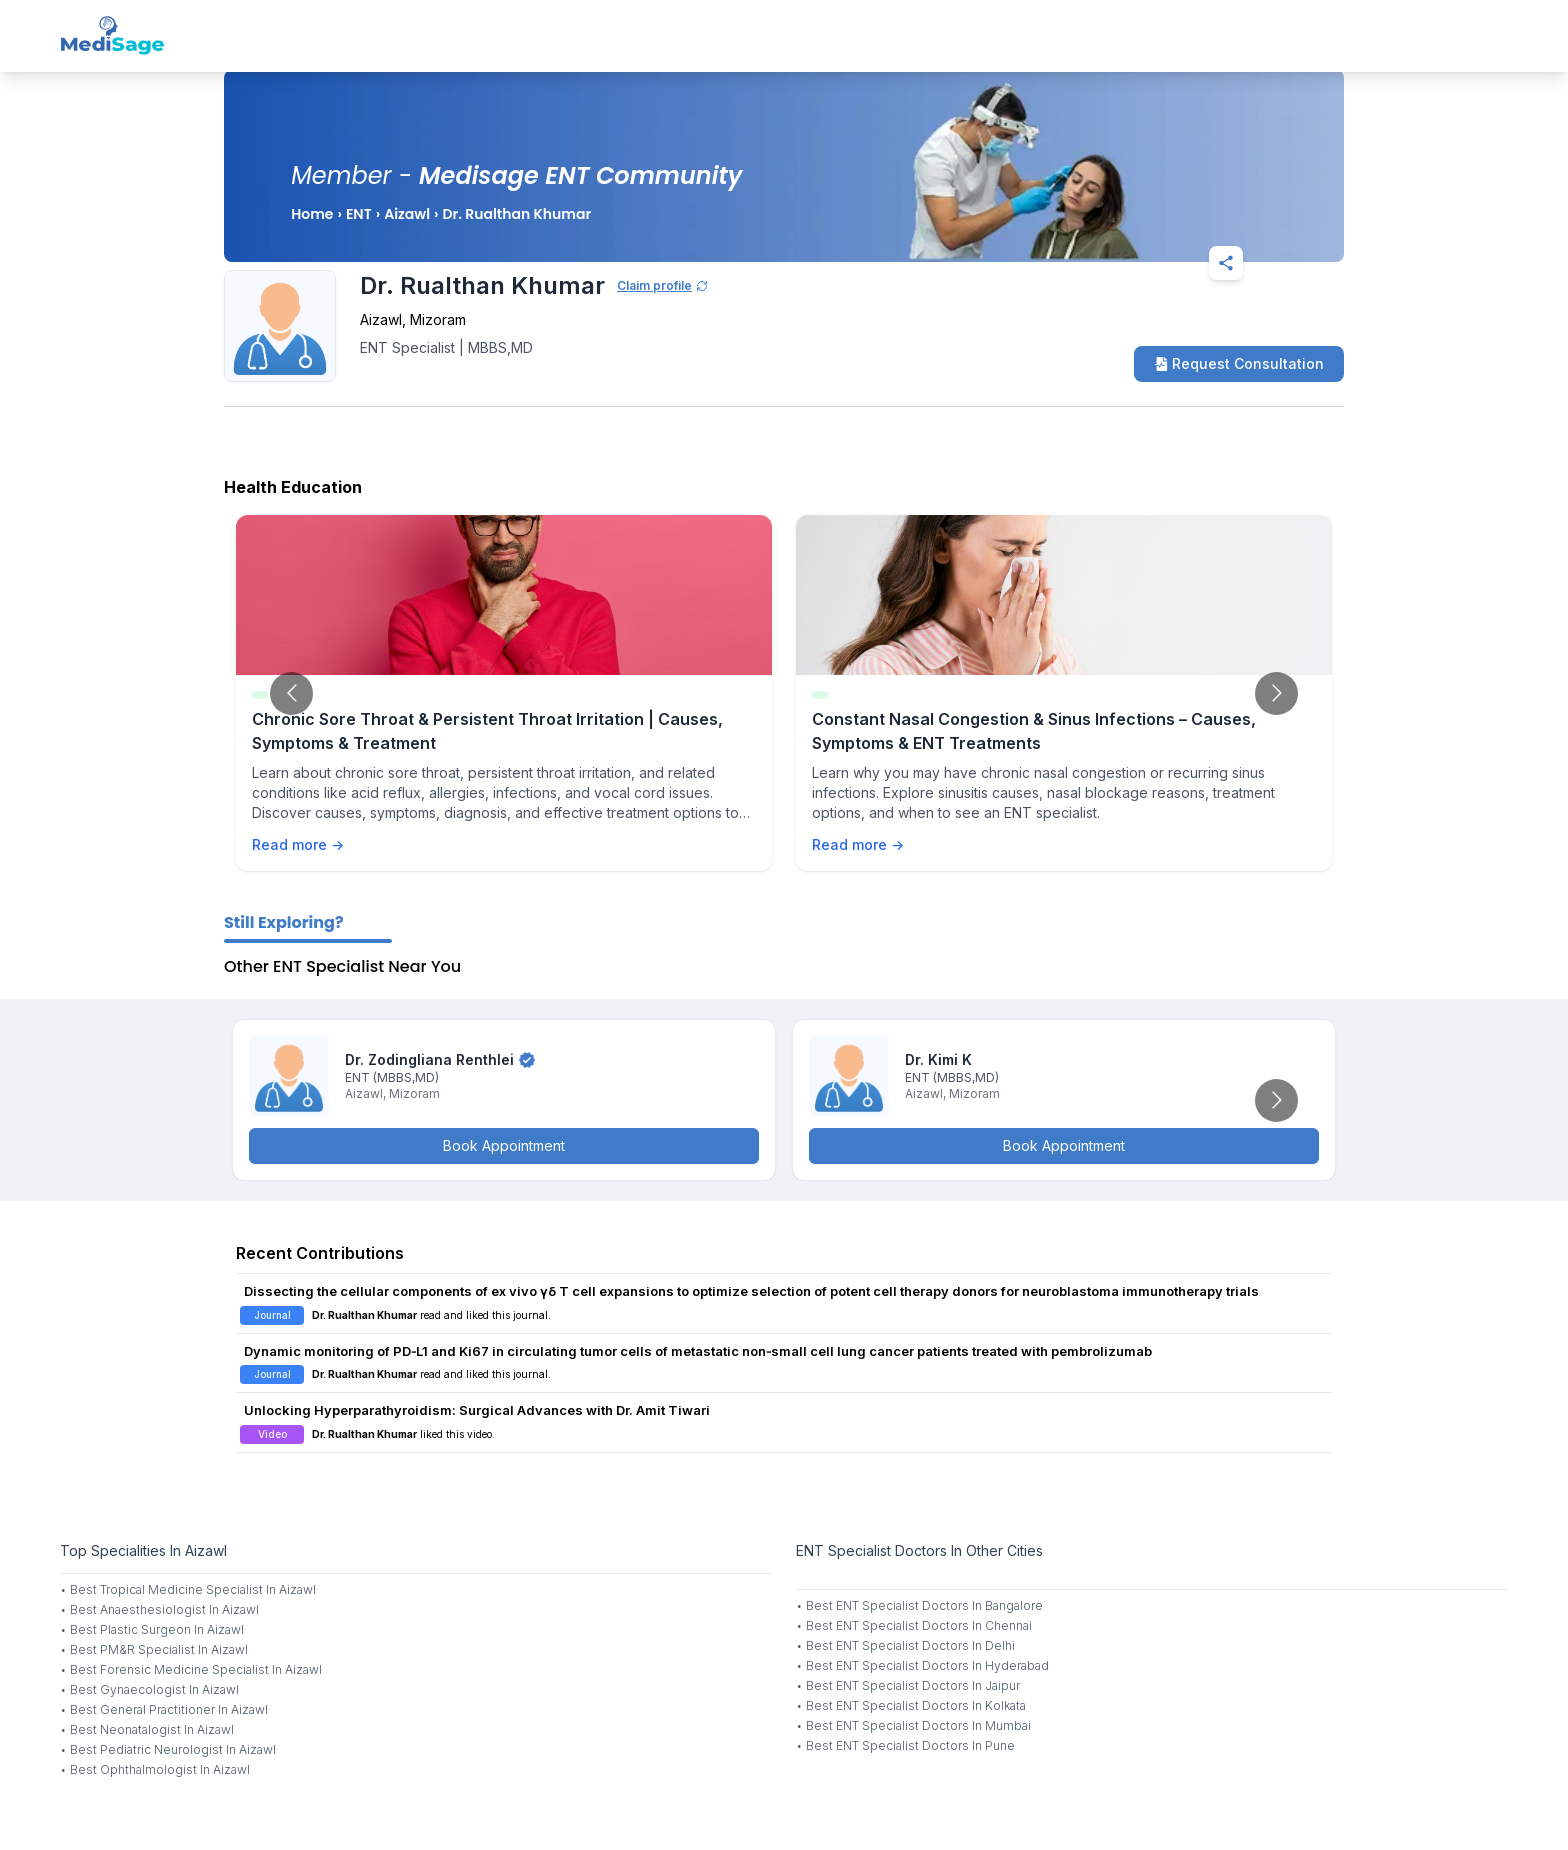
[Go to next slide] (1276, 693)
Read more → (298, 844)
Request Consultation (1239, 363)
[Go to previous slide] (291, 693)
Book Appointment (504, 1145)
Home (312, 214)
